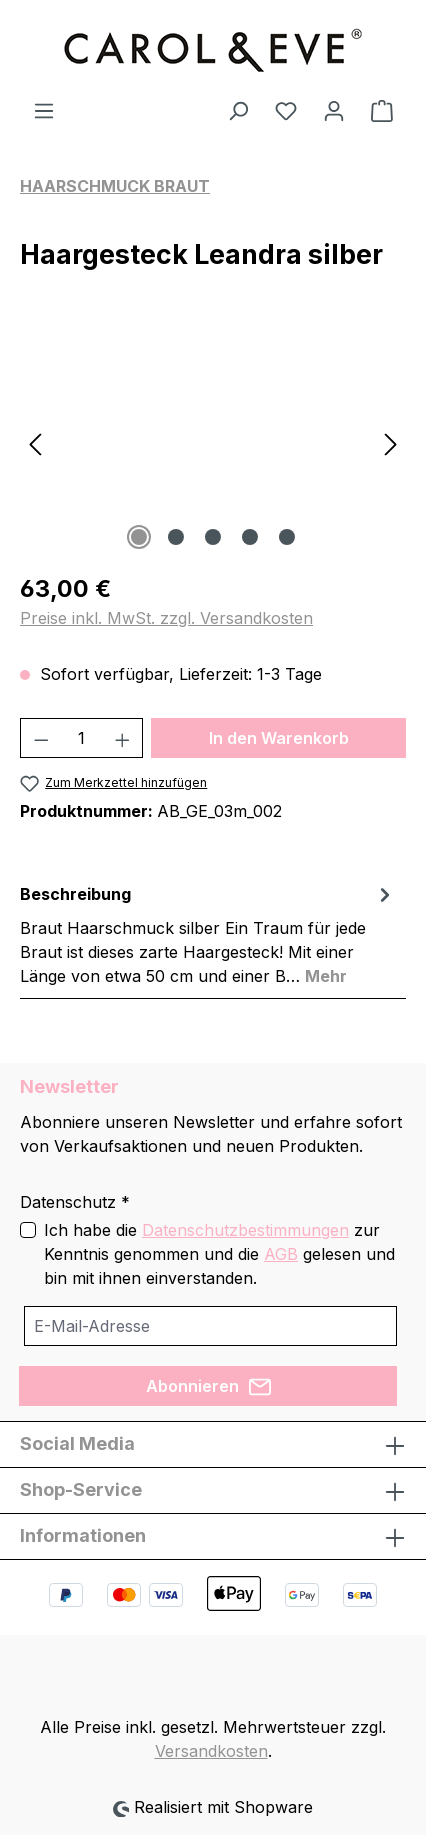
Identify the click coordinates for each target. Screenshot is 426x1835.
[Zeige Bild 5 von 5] (287, 537)
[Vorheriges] (35, 442)
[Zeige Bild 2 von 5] (176, 537)
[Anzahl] (82, 738)
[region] (213, 442)
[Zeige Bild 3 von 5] (213, 537)
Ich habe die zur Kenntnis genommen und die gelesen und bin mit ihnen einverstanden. (219, 1254)
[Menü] (44, 110)
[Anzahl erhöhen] (123, 738)
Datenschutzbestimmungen (245, 1230)
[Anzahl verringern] (41, 738)
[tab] (208, 934)
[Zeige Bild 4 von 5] (250, 537)
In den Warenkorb (279, 738)
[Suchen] (238, 110)
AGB (281, 1254)
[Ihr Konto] (334, 110)
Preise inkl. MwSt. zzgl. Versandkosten (166, 618)
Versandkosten (211, 1751)
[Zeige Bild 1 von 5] (139, 537)
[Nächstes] (391, 442)
